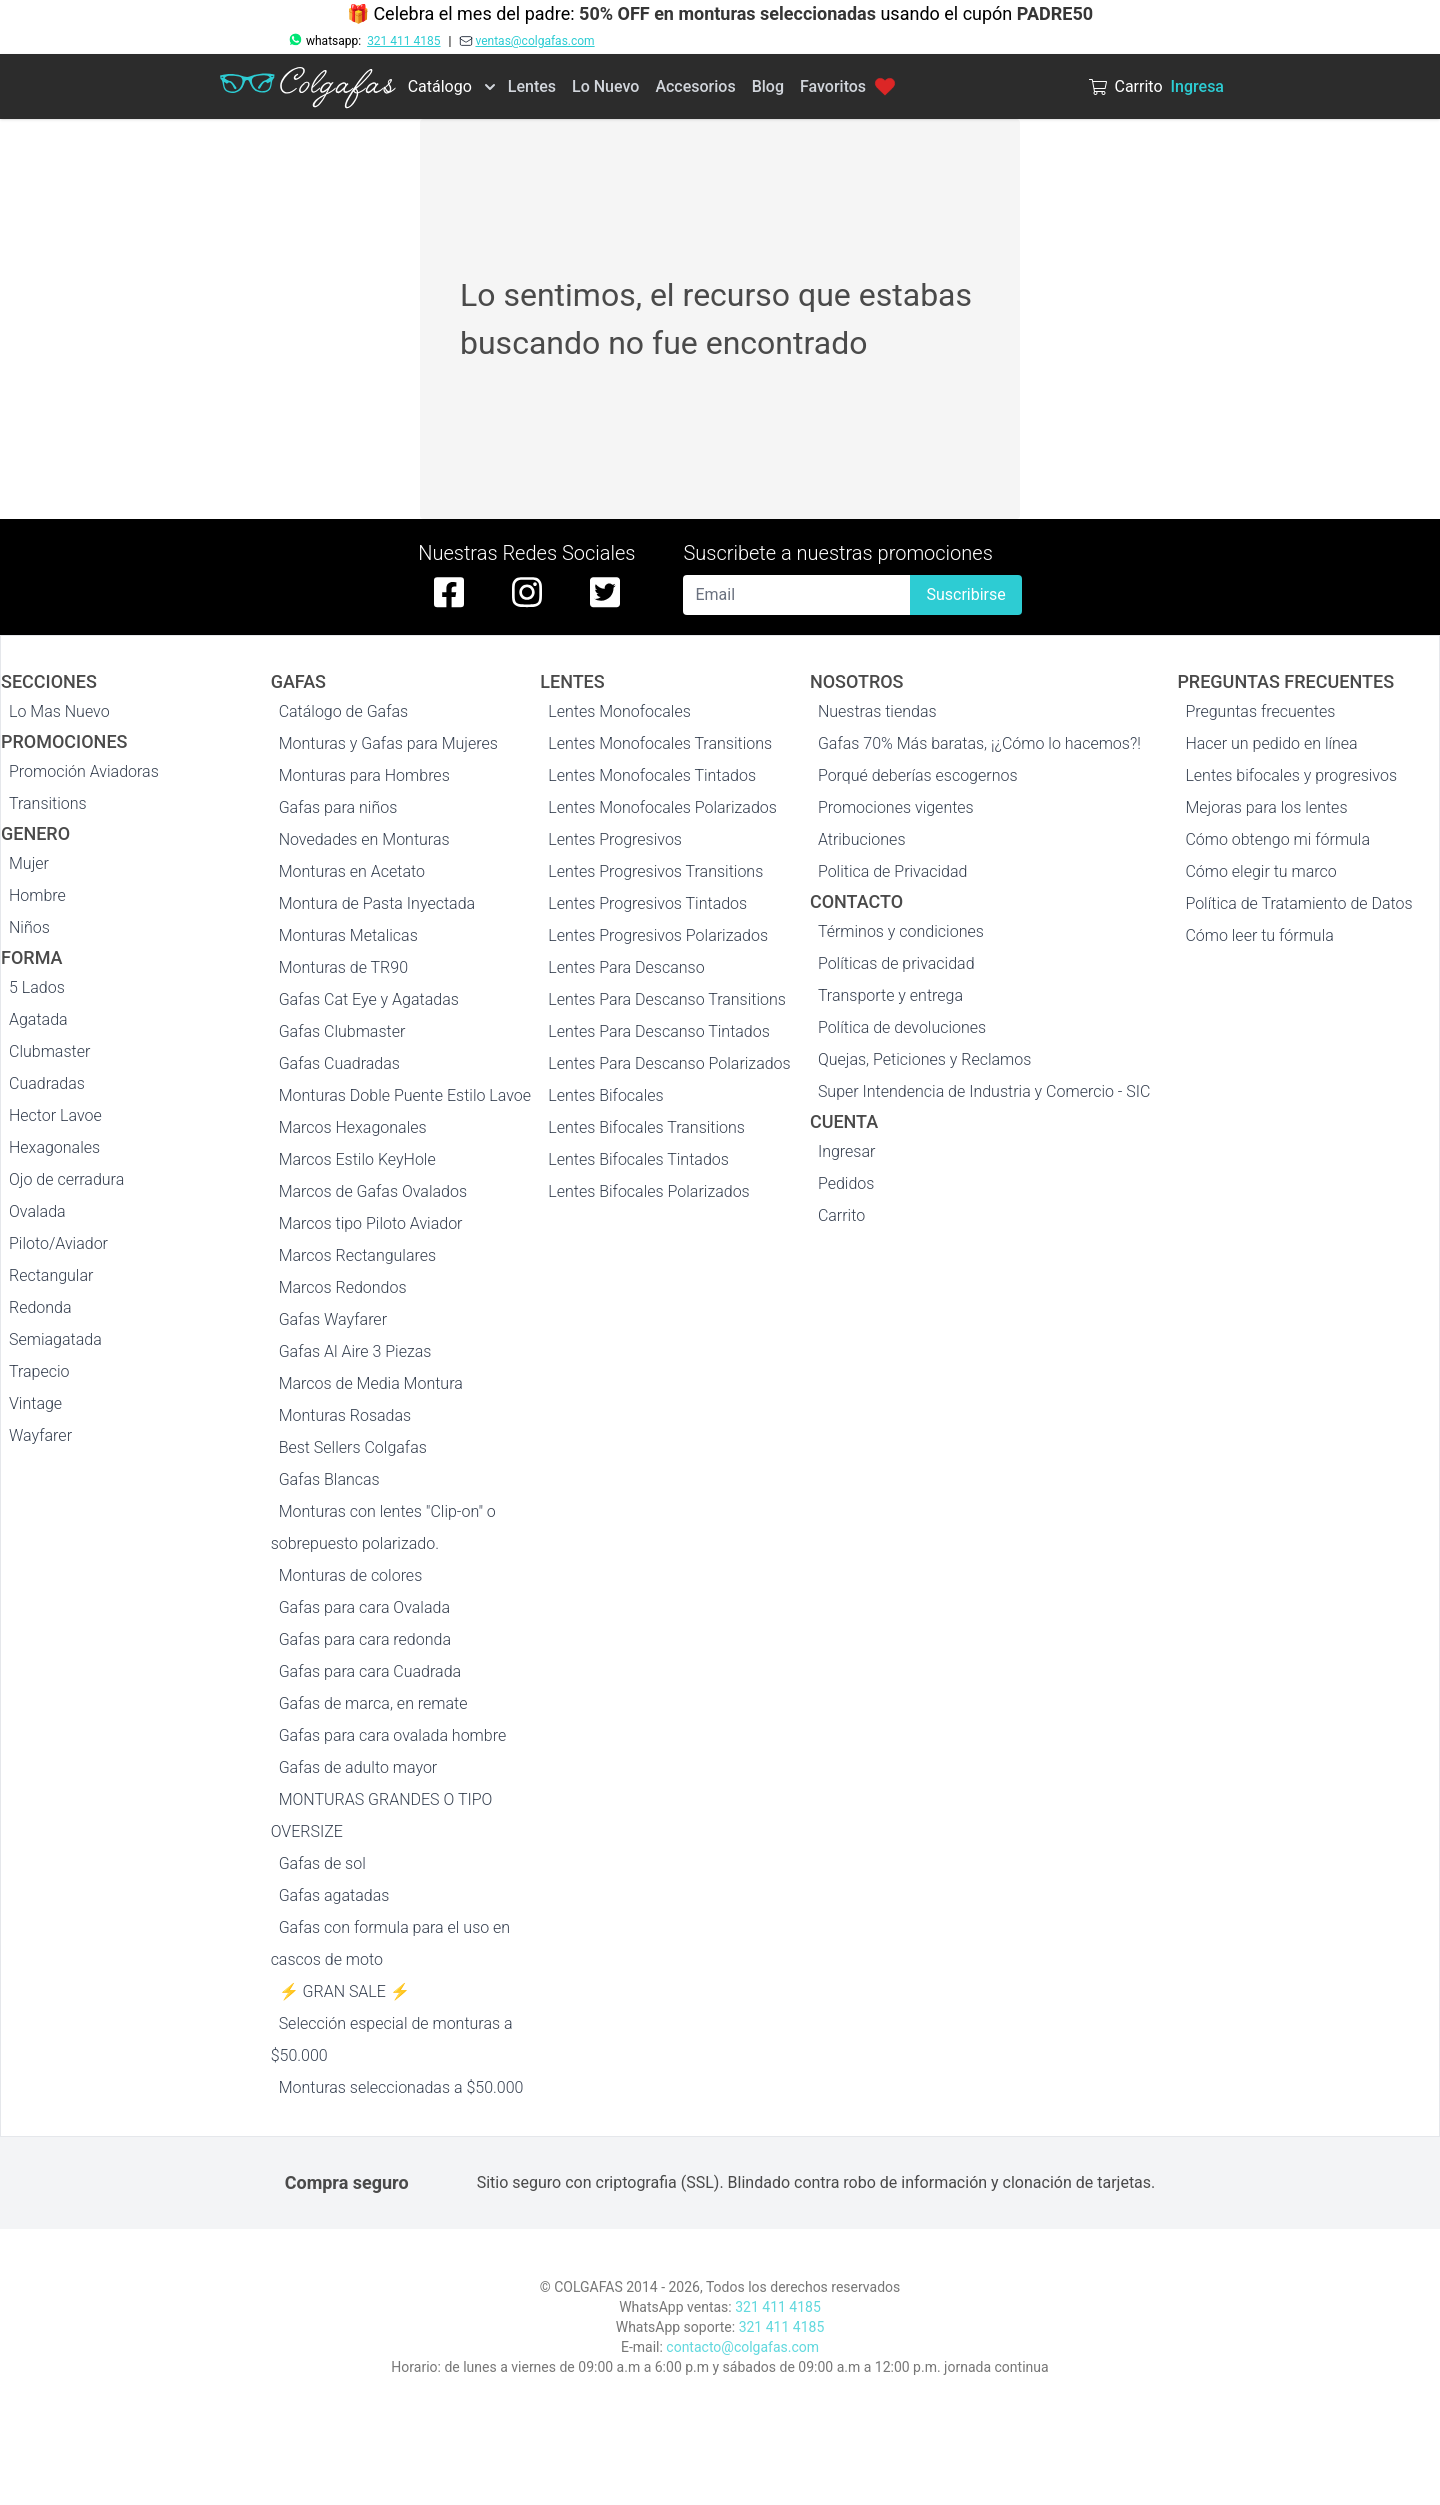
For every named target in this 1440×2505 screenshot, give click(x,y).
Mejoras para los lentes (1266, 807)
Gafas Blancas (329, 1479)
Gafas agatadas (334, 1895)
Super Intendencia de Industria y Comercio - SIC (984, 1091)
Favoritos (848, 87)
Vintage (35, 1403)
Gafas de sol (322, 1863)
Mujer (29, 863)
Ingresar (847, 1151)
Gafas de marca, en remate (373, 1703)
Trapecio (39, 1371)
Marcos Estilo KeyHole (357, 1159)
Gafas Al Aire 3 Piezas (355, 1351)
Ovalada (37, 1211)
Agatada (38, 1019)
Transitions (48, 803)
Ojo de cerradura (66, 1179)
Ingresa (1197, 86)
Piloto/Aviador (58, 1243)
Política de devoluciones (902, 1027)
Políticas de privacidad (896, 963)
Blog (768, 86)
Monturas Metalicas (348, 935)
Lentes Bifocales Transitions (646, 1127)
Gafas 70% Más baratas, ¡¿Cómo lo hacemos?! (979, 743)
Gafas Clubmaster (342, 1031)
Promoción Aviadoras (84, 771)
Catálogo (440, 86)
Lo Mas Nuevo (59, 711)
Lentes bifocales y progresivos (1291, 775)
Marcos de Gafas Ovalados (373, 1191)
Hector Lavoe (55, 1115)
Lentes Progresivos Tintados (647, 903)
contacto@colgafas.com (742, 2347)
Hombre (37, 895)
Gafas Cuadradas (339, 1063)
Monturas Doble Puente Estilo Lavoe (405, 1095)
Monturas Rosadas (345, 1415)
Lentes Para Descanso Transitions (667, 999)
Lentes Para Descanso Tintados (659, 1031)
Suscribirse (965, 594)
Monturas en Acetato (352, 871)
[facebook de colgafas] (449, 592)
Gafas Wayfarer (333, 1319)
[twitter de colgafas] (605, 592)
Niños (29, 927)
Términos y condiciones (901, 931)
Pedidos (846, 1183)
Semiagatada (55, 1339)
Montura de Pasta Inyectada (377, 903)
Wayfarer (40, 1435)
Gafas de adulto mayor (358, 1767)
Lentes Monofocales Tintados (652, 775)
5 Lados (37, 987)
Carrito (841, 1215)
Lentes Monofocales (619, 711)
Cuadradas (47, 1083)
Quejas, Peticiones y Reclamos (924, 1059)
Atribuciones (862, 839)
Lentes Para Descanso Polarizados (669, 1063)
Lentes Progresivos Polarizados (658, 935)
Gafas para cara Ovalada (364, 1607)
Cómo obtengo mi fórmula (1277, 839)
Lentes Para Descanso (626, 967)
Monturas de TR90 (343, 967)
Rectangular (51, 1275)
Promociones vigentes (896, 807)
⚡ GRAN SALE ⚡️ (344, 1991)
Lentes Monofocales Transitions (660, 743)
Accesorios (695, 86)
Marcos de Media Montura (371, 1383)
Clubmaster (49, 1051)
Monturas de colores (351, 1575)
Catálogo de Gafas (344, 711)
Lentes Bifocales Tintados (638, 1159)
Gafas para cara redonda (365, 1639)
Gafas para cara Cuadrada (370, 1671)
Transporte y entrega (890, 995)
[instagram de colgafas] (527, 592)
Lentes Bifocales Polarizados (648, 1191)
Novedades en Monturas (364, 839)
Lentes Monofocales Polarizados (662, 807)
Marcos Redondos (343, 1287)
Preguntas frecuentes (1260, 711)
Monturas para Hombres (364, 775)
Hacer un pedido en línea (1271, 743)
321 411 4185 (403, 41)
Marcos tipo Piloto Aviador (371, 1223)
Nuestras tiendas (877, 711)
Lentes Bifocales (605, 1095)
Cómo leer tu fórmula (1259, 935)
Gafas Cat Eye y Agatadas (369, 999)
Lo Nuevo (605, 86)
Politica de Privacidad (893, 871)
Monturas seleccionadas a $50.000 (401, 2087)
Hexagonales (54, 1147)
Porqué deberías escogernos (918, 775)
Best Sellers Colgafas (353, 1447)
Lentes (532, 86)
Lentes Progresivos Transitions (655, 871)
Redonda (40, 1307)
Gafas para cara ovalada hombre (393, 1735)
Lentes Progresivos (615, 839)
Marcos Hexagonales (353, 1127)
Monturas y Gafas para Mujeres (388, 743)
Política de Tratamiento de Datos (1298, 903)
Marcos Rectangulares (358, 1255)
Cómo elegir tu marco (1260, 871)
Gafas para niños (338, 807)
